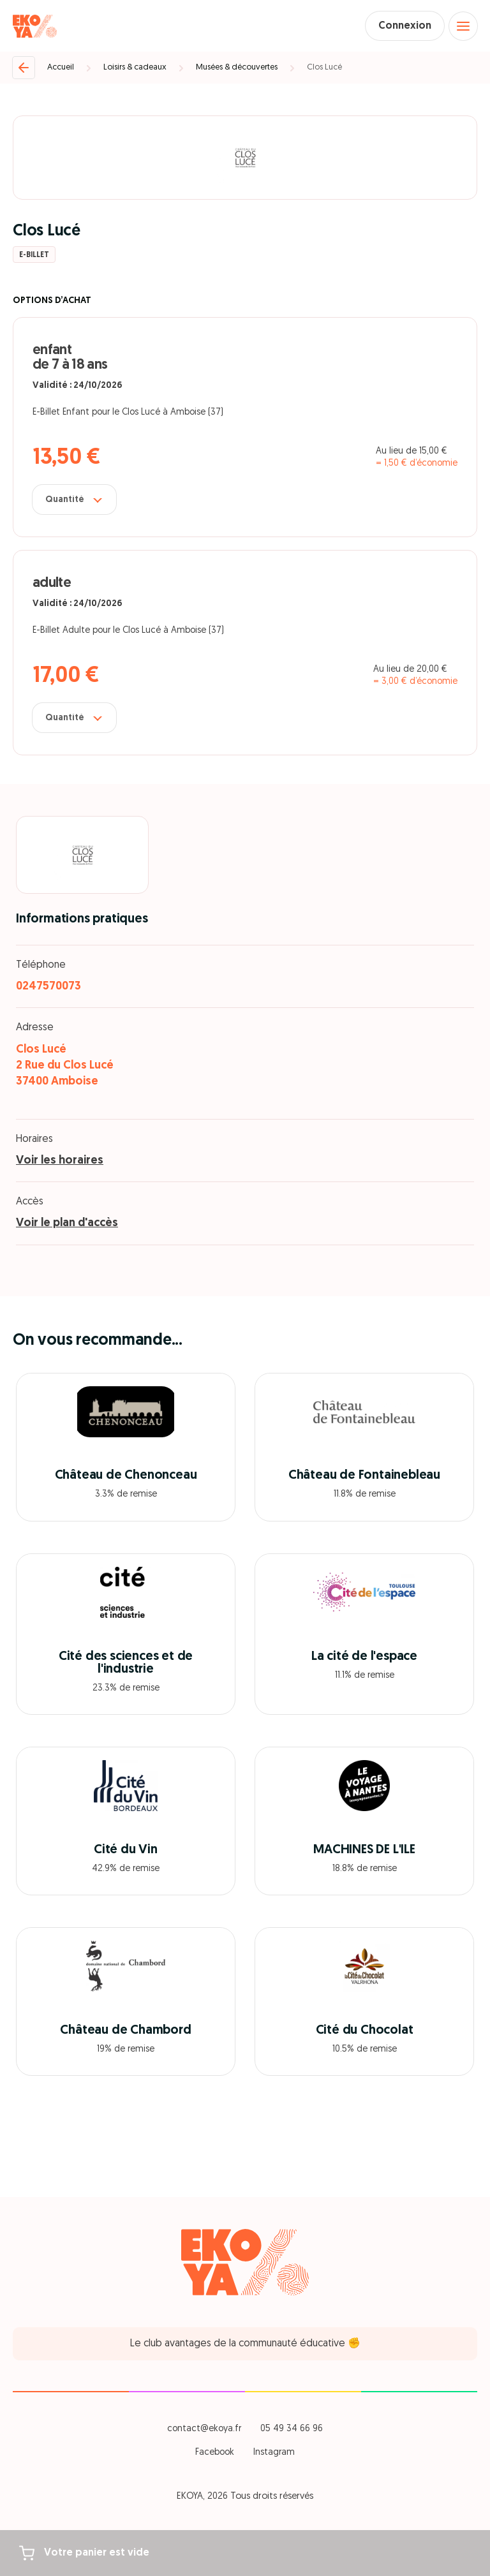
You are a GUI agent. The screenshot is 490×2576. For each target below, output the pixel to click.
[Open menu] (463, 26)
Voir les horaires (59, 1161)
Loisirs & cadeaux (135, 67)
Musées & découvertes (237, 67)
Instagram (274, 2452)
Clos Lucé (324, 67)
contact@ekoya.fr (204, 2429)
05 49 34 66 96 (291, 2429)
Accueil (60, 67)
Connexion (404, 26)
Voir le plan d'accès (67, 1223)
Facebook (214, 2452)
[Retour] (23, 67)
